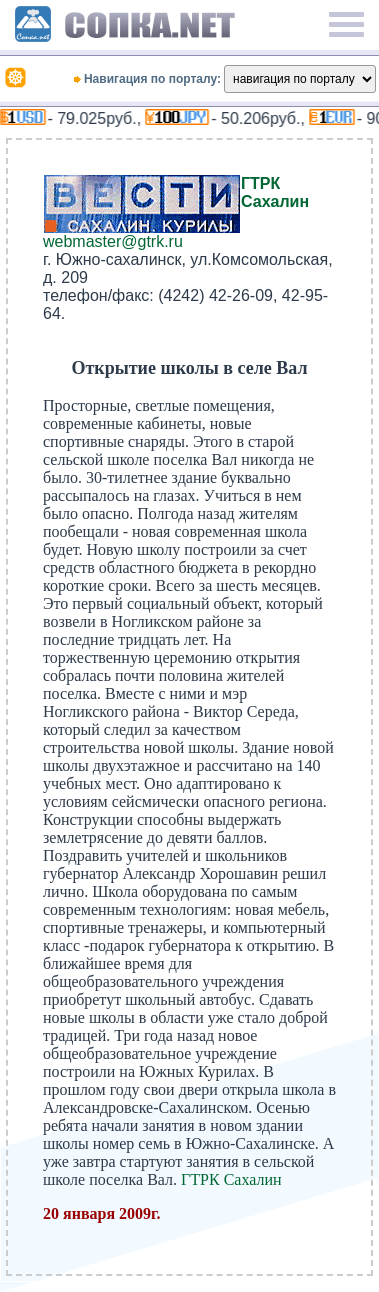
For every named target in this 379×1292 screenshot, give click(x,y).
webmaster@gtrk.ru (113, 241)
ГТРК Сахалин (275, 192)
